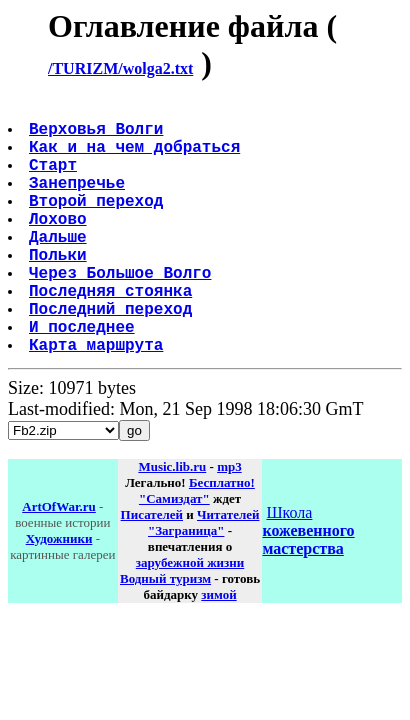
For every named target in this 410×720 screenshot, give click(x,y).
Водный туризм (165, 634)
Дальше (60, 268)
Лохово (60, 246)
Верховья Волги (98, 136)
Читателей (228, 570)
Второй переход (98, 224)
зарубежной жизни (190, 618)
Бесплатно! (222, 538)
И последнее (84, 378)
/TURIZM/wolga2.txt (120, 68)
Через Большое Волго (122, 312)
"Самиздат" (174, 554)
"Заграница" (186, 586)
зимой (218, 650)
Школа (308, 586)
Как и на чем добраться (136, 158)
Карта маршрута (98, 400)
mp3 (229, 522)
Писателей (152, 570)
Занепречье (79, 202)
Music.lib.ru (172, 522)
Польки (60, 290)
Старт (55, 180)
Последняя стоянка (112, 334)
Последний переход (112, 356)
